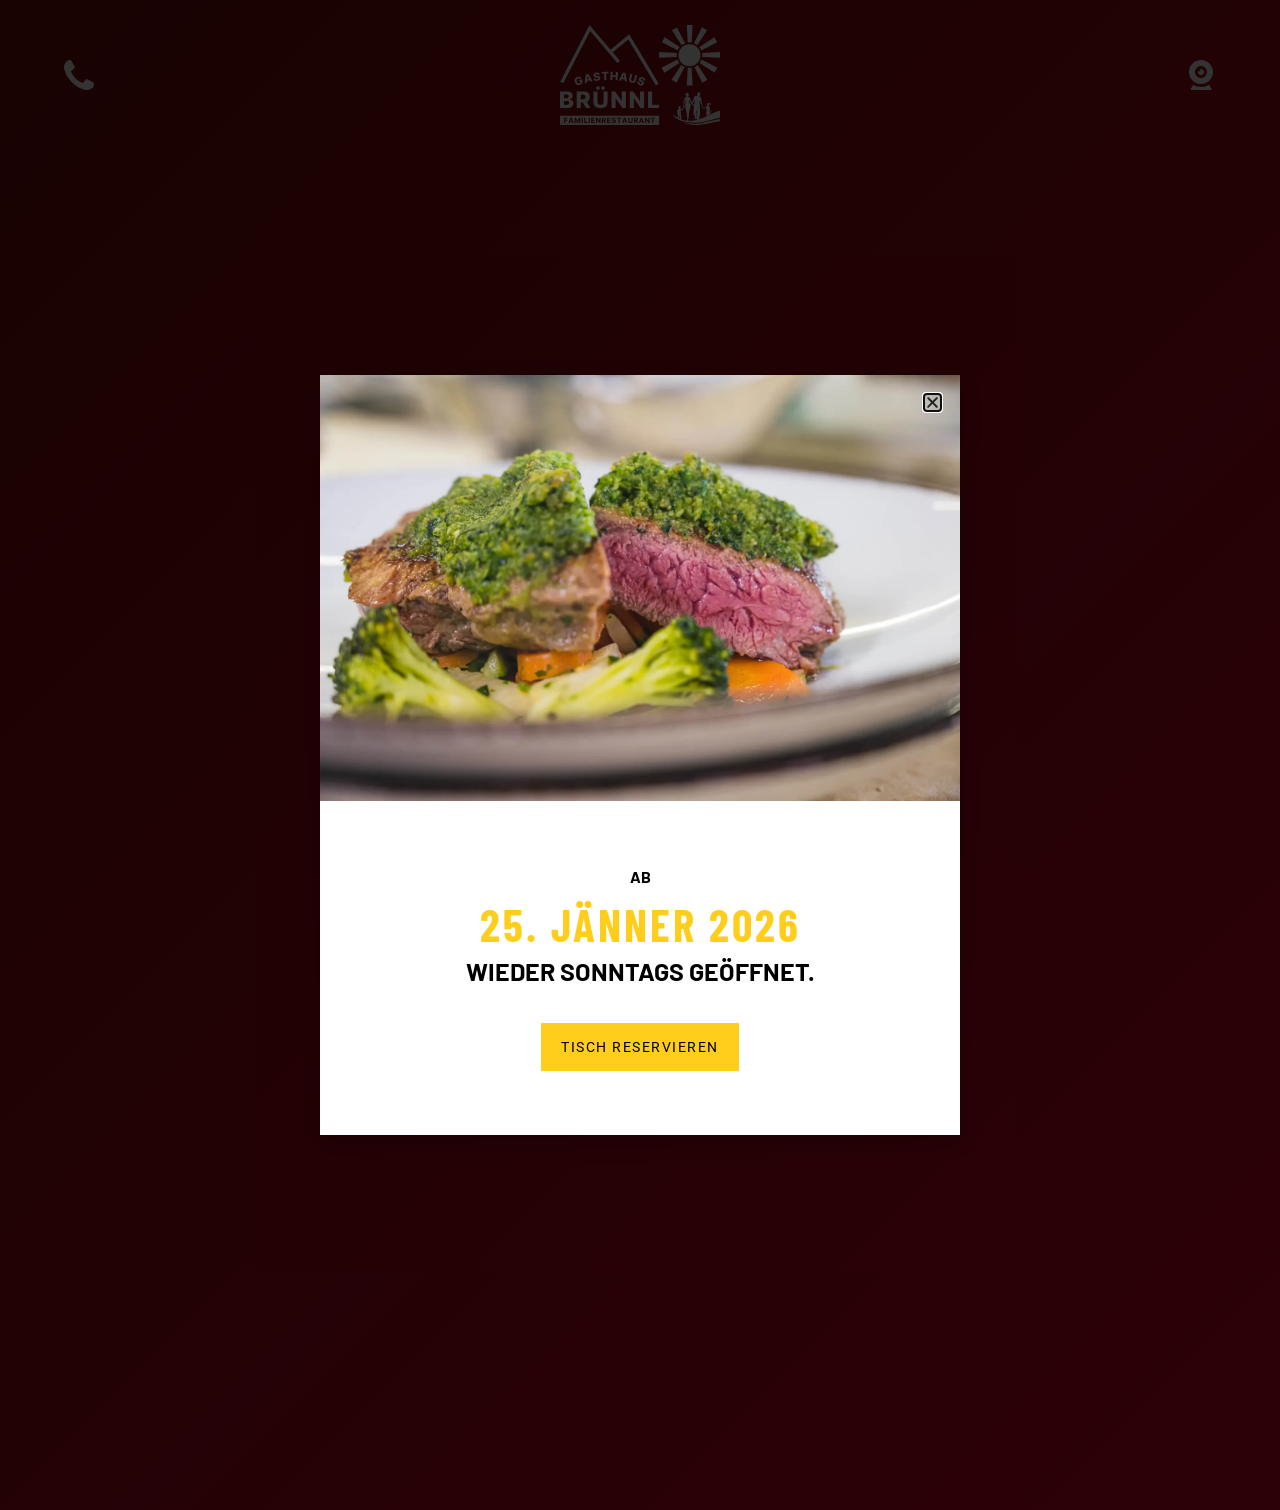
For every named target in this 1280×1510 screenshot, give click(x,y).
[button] (932, 402)
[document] (640, 755)
